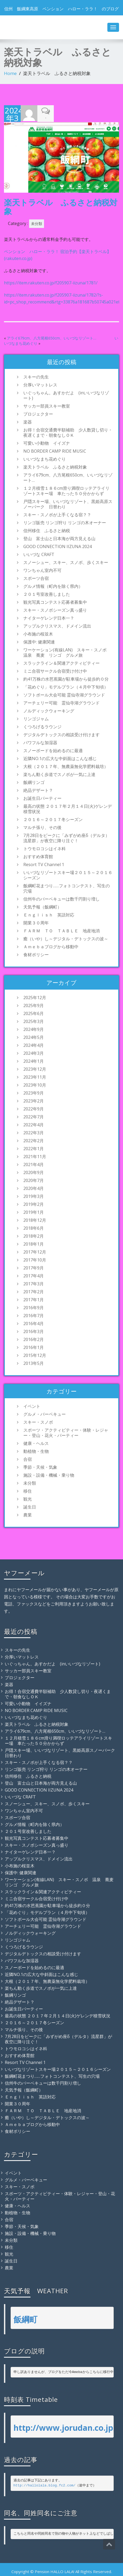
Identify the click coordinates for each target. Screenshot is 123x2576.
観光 (27, 1498)
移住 (27, 1490)
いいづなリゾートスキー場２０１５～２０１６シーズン (67, 874)
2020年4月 (33, 1187)
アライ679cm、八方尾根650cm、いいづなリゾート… (51, 337)
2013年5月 (33, 1362)
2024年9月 (33, 1028)
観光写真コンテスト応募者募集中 (55, 601)
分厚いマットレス (40, 384)
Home (10, 73)
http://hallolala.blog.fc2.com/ (45, 2484)
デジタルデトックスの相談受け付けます (61, 733)
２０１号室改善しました (46, 593)
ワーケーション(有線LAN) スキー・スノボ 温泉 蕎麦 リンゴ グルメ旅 (67, 651)
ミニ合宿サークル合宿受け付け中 (55, 670)
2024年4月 (33, 1044)
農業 (27, 1514)
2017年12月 (34, 1251)
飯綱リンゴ (34, 781)
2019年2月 (33, 1203)
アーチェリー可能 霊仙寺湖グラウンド (61, 702)
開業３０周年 (36, 922)
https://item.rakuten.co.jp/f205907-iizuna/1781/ (51, 282)
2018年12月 (34, 1219)
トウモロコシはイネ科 (44, 847)
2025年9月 (33, 1004)
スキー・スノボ (38, 1421)
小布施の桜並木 (38, 633)
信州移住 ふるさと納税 (46, 529)
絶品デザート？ (38, 789)
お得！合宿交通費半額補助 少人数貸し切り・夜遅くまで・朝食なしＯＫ (67, 431)
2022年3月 (33, 1132)
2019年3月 (33, 1195)
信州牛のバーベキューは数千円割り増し (61, 898)
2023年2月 (33, 1100)
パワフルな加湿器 (40, 741)
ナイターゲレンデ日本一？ (48, 617)
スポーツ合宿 (36, 577)
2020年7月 (33, 1179)
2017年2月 (33, 1291)
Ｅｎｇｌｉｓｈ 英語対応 (50, 914)
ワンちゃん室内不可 (42, 569)
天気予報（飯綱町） (42, 906)
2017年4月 (33, 1275)
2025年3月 (33, 1020)
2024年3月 (33, 1052)
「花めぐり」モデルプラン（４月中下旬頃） (65, 686)
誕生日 (29, 1506)
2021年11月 (34, 1155)
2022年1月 (33, 1147)
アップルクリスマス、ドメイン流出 (57, 625)
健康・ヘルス (36, 1442)
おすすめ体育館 (38, 855)
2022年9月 (33, 1108)
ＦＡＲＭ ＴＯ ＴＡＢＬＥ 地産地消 (61, 930)
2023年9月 (33, 1092)
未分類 (36, 222)
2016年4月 (33, 1322)
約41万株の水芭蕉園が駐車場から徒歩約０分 (66, 678)
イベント (31, 1405)
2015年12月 (34, 1354)
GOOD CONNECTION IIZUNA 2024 (57, 545)
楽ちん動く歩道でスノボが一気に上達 (59, 773)
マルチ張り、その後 (42, 826)
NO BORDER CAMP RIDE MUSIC (54, 450)
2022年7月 (33, 1116)
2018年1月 (33, 1243)
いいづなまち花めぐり (44, 458)
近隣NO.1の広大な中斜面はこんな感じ (60, 757)
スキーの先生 (36, 376)
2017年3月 (33, 1283)
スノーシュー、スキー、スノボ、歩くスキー (65, 561)
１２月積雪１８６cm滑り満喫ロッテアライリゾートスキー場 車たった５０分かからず (66, 490)
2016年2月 (33, 1338)
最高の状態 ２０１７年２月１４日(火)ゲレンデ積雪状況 (67, 808)
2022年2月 (33, 1140)
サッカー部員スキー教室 (46, 405)
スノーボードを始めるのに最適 (53, 749)
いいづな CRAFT (38, 553)
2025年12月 (34, 996)
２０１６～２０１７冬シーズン (53, 818)
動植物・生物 (36, 1450)
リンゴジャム (36, 718)
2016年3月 (33, 1330)
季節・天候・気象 (40, 1466)
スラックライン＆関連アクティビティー (61, 662)
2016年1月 (33, 1346)
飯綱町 (25, 2318)
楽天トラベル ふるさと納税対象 (55, 466)
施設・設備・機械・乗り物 (48, 1474)
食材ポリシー (36, 953)
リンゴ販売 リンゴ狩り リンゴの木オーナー (64, 521)
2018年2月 (33, 1235)
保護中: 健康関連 (39, 641)
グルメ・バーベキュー (44, 1413)
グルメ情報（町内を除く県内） (53, 585)
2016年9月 (33, 1306)
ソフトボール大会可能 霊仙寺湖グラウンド (64, 694)
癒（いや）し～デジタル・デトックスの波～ (65, 938)
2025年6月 (33, 1012)
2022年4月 (33, 1124)
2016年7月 (33, 1314)
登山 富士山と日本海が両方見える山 (59, 537)
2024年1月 (33, 1060)
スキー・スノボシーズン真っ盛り (55, 609)
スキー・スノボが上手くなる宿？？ (57, 514)
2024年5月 (33, 1036)
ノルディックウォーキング (48, 710)
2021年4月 (33, 1163)
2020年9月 (33, 1171)
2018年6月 (33, 1227)
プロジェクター (38, 413)
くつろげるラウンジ (42, 726)
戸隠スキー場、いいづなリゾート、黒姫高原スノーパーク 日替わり (67, 503)
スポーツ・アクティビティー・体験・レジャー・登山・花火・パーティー (65, 1432)
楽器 (27, 421)
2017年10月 (34, 1259)
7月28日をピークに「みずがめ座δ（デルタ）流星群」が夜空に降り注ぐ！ (66, 837)
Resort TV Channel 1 (43, 863)
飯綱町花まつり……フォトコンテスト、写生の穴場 (66, 887)
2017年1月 (33, 1299)
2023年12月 (34, 1068)
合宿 (27, 1458)
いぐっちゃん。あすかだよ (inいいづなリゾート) (66, 394)
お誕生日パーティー (42, 797)
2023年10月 (34, 1084)
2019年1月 (33, 1211)
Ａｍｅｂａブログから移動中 (50, 946)
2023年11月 (34, 1076)
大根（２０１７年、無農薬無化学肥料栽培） (65, 765)
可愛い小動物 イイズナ (46, 442)
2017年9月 (33, 1267)
